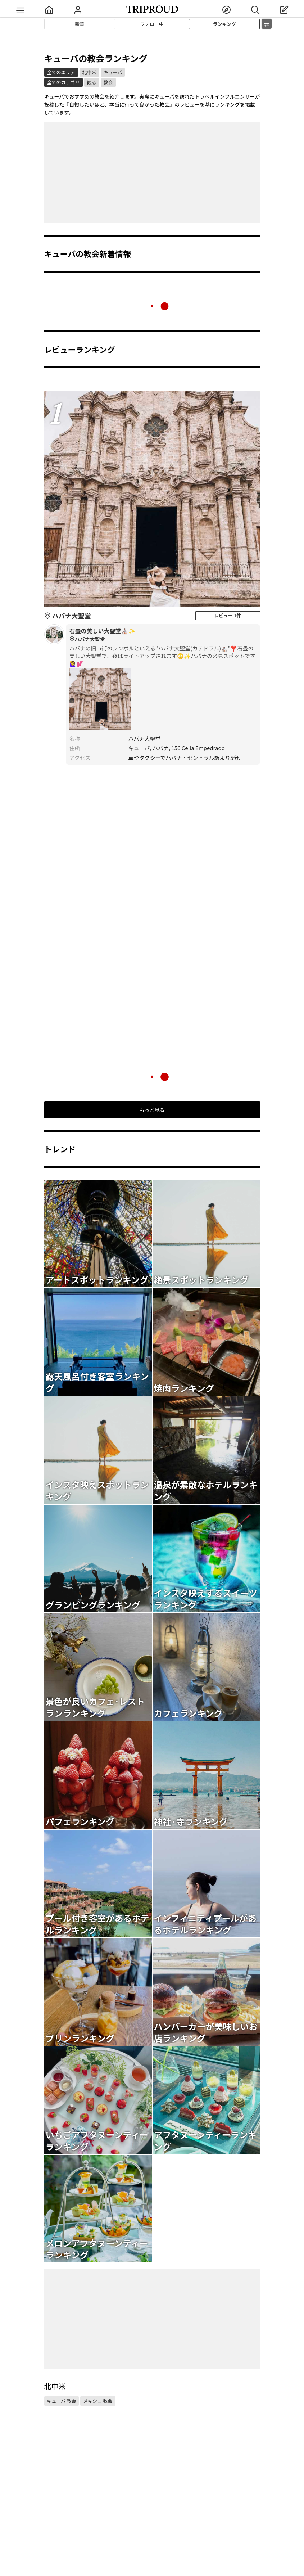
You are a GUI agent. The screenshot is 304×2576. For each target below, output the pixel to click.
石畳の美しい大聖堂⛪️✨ (163, 635)
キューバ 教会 (61, 2400)
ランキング (224, 24)
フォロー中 (152, 24)
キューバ (113, 72)
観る (91, 82)
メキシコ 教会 (97, 2400)
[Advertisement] (152, 172)
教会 (108, 82)
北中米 (89, 72)
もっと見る (152, 1109)
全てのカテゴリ (63, 82)
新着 (79, 24)
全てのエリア (61, 72)
